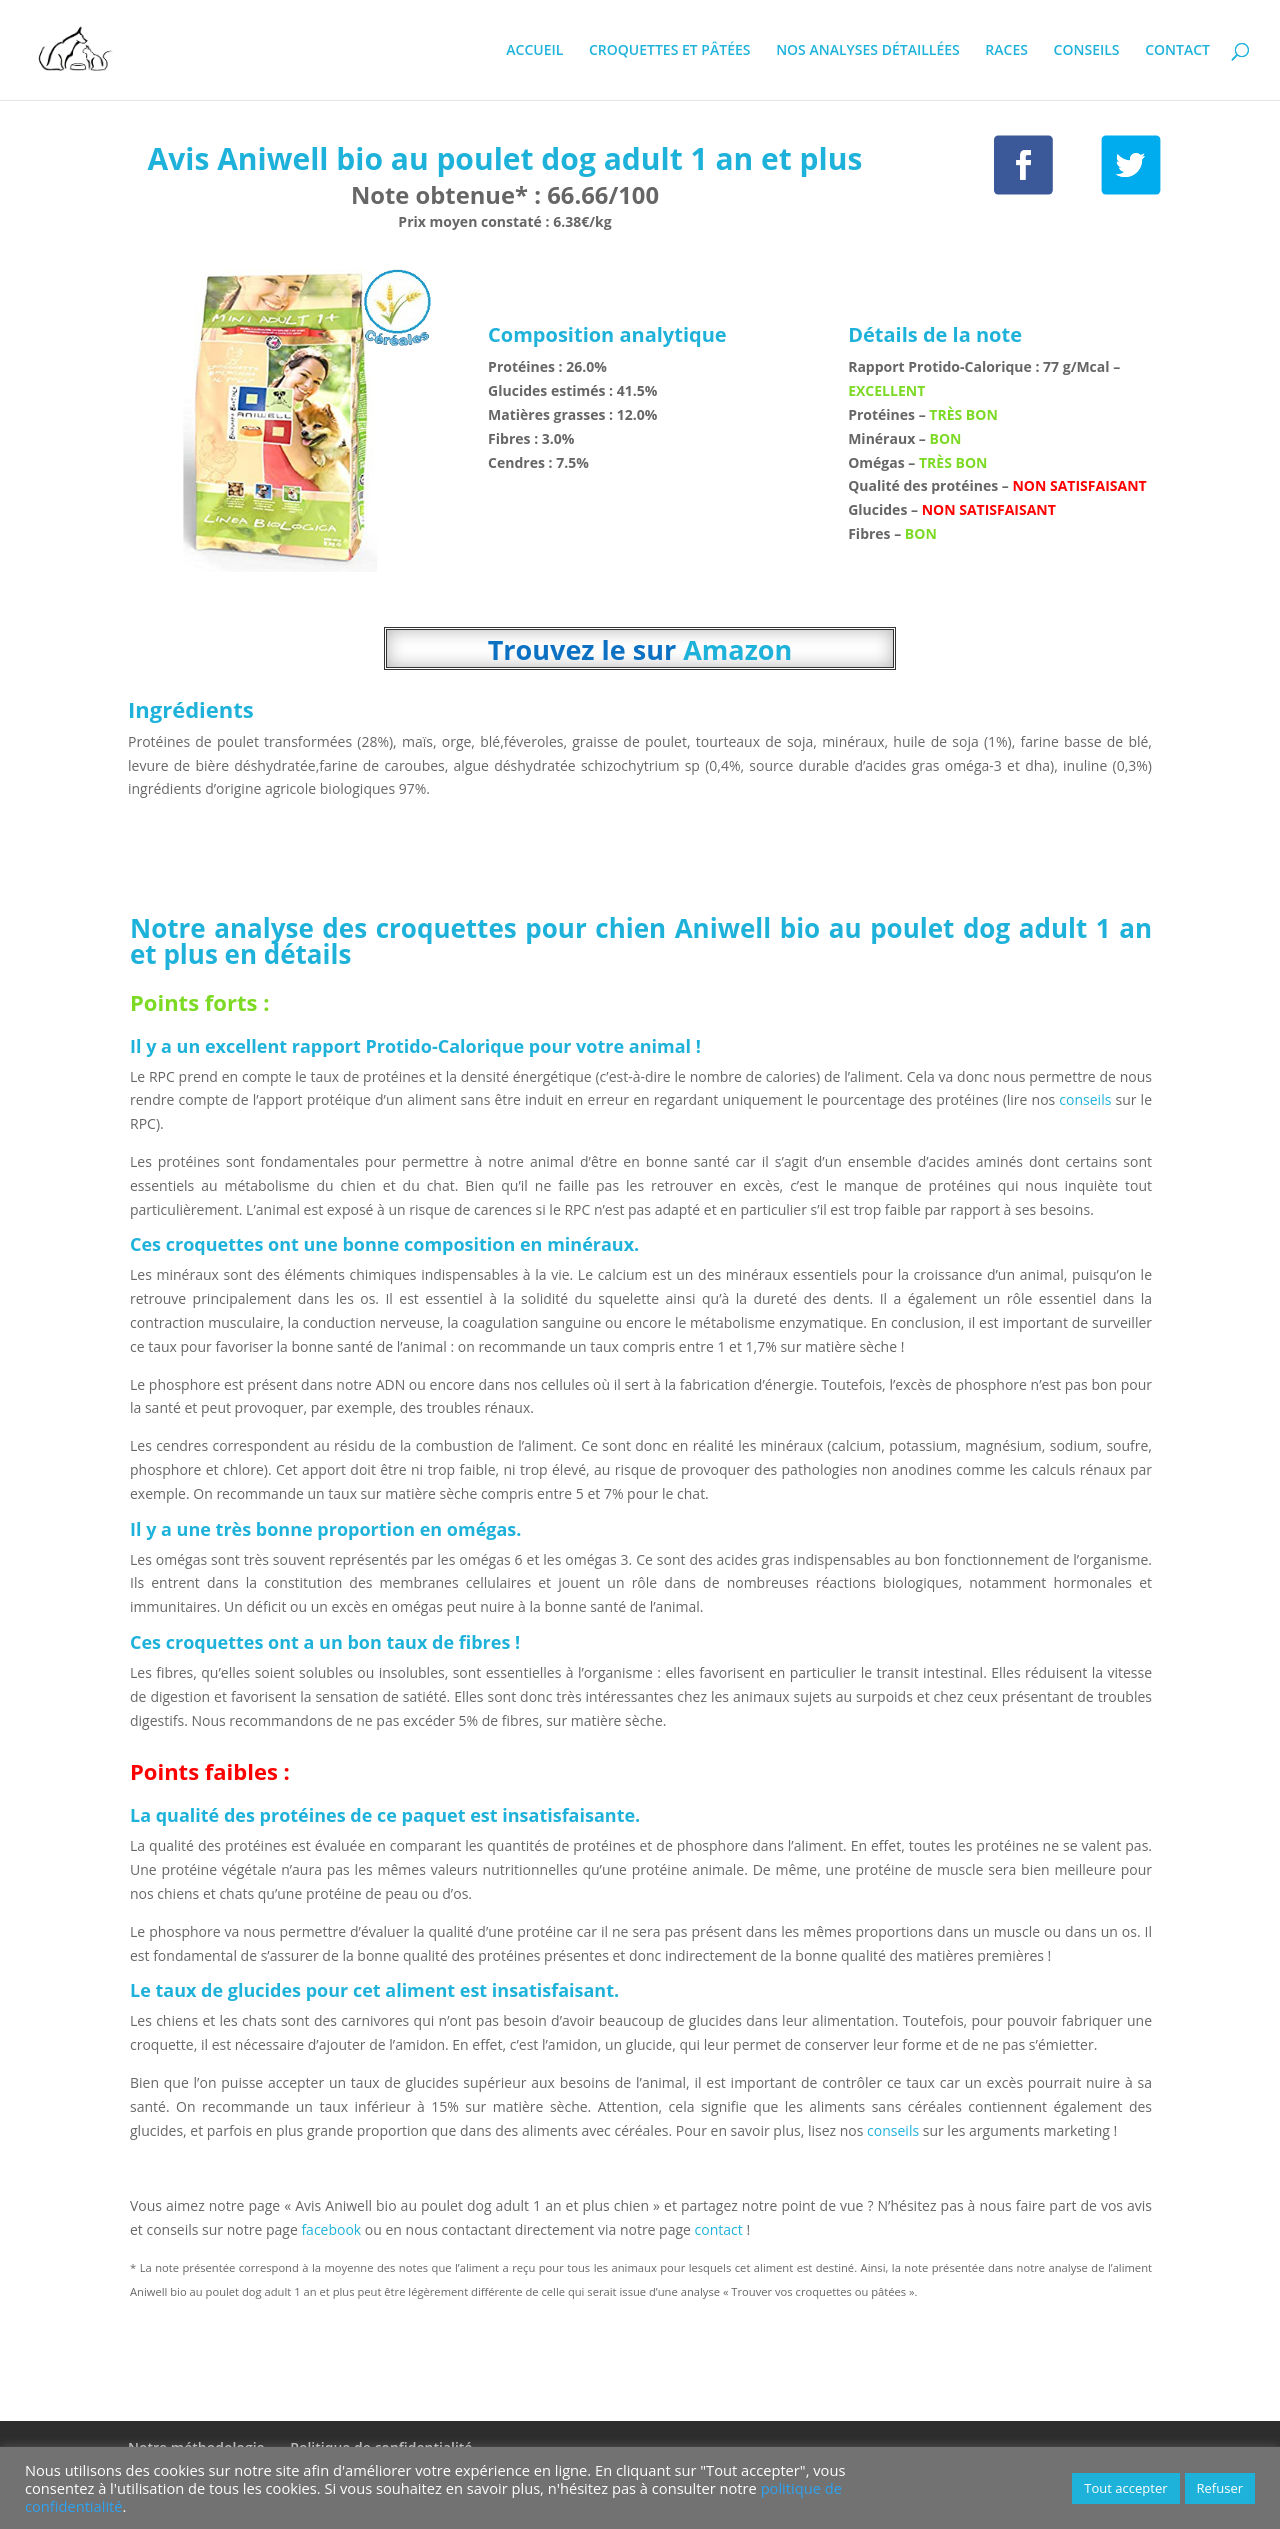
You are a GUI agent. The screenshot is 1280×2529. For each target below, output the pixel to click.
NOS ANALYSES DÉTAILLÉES (868, 51)
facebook (331, 2229)
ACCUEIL (534, 51)
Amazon (737, 649)
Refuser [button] (1220, 2488)
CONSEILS (1087, 51)
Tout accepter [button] (1125, 2488)
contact (721, 2229)
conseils (1085, 1099)
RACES (1006, 51)
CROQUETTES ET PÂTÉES (670, 51)
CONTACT (1177, 51)
